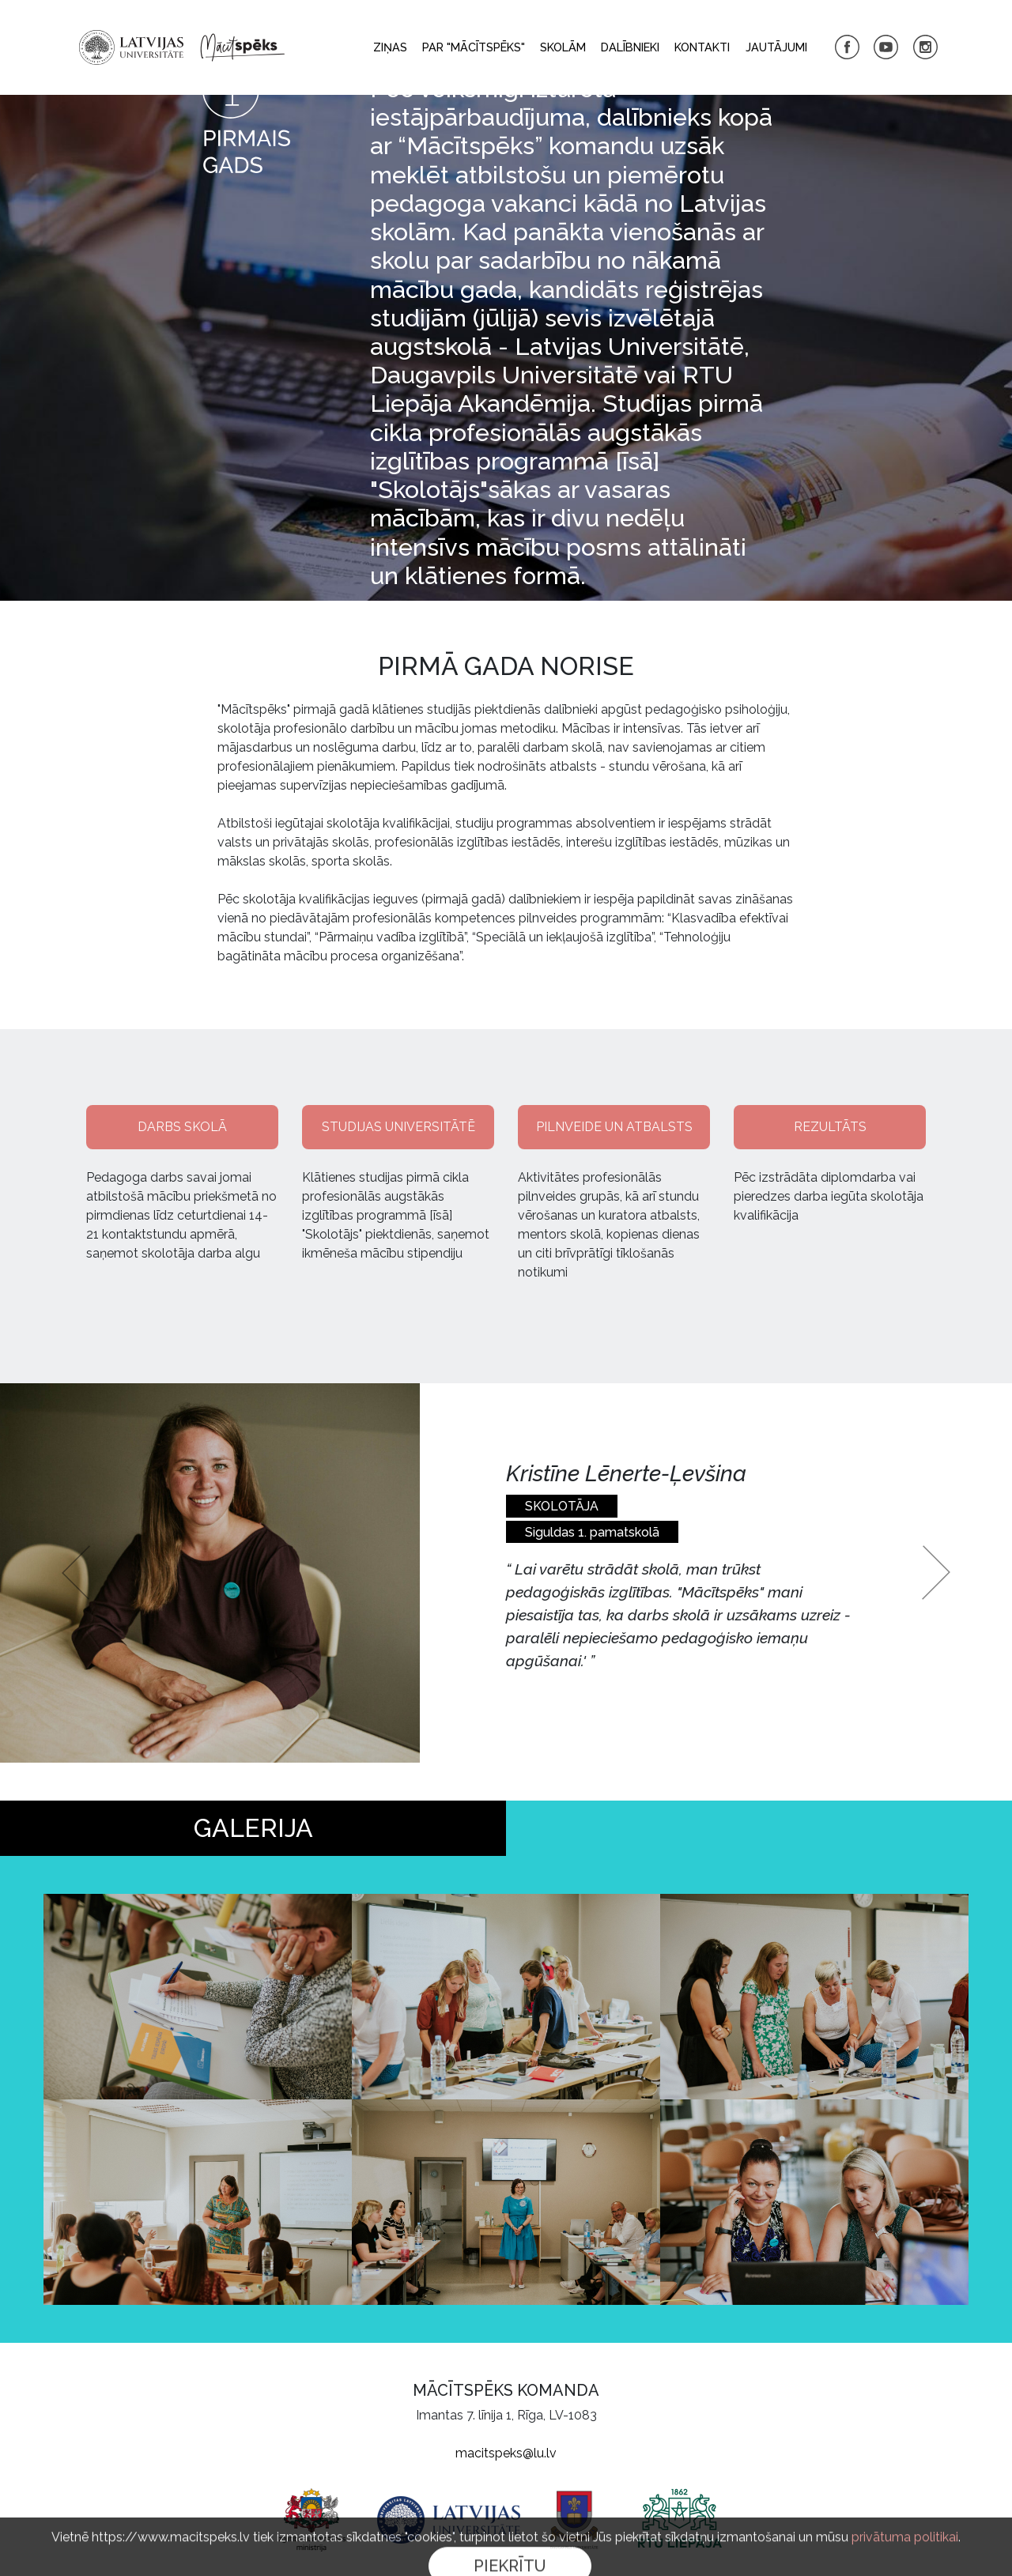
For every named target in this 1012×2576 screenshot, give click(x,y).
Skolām (563, 47)
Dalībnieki (630, 47)
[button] (76, 1573)
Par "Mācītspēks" (473, 47)
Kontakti (702, 47)
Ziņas (390, 47)
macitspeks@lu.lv (506, 2453)
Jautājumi (776, 47)
